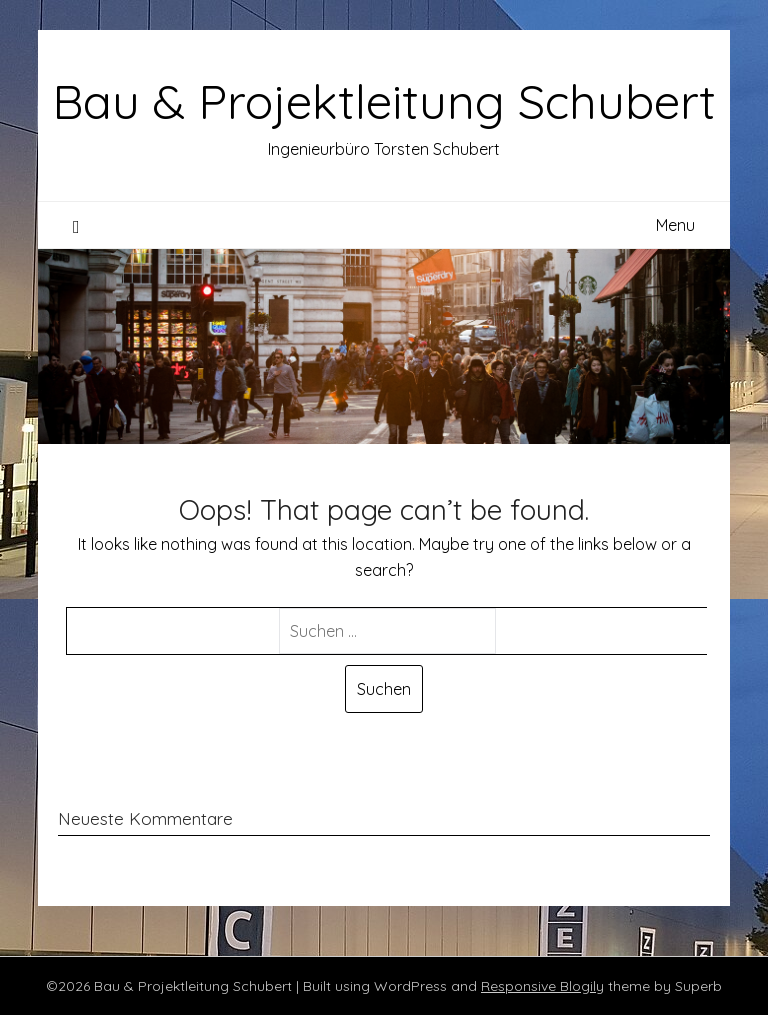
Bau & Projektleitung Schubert (384, 101)
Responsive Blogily (542, 986)
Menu (675, 225)
